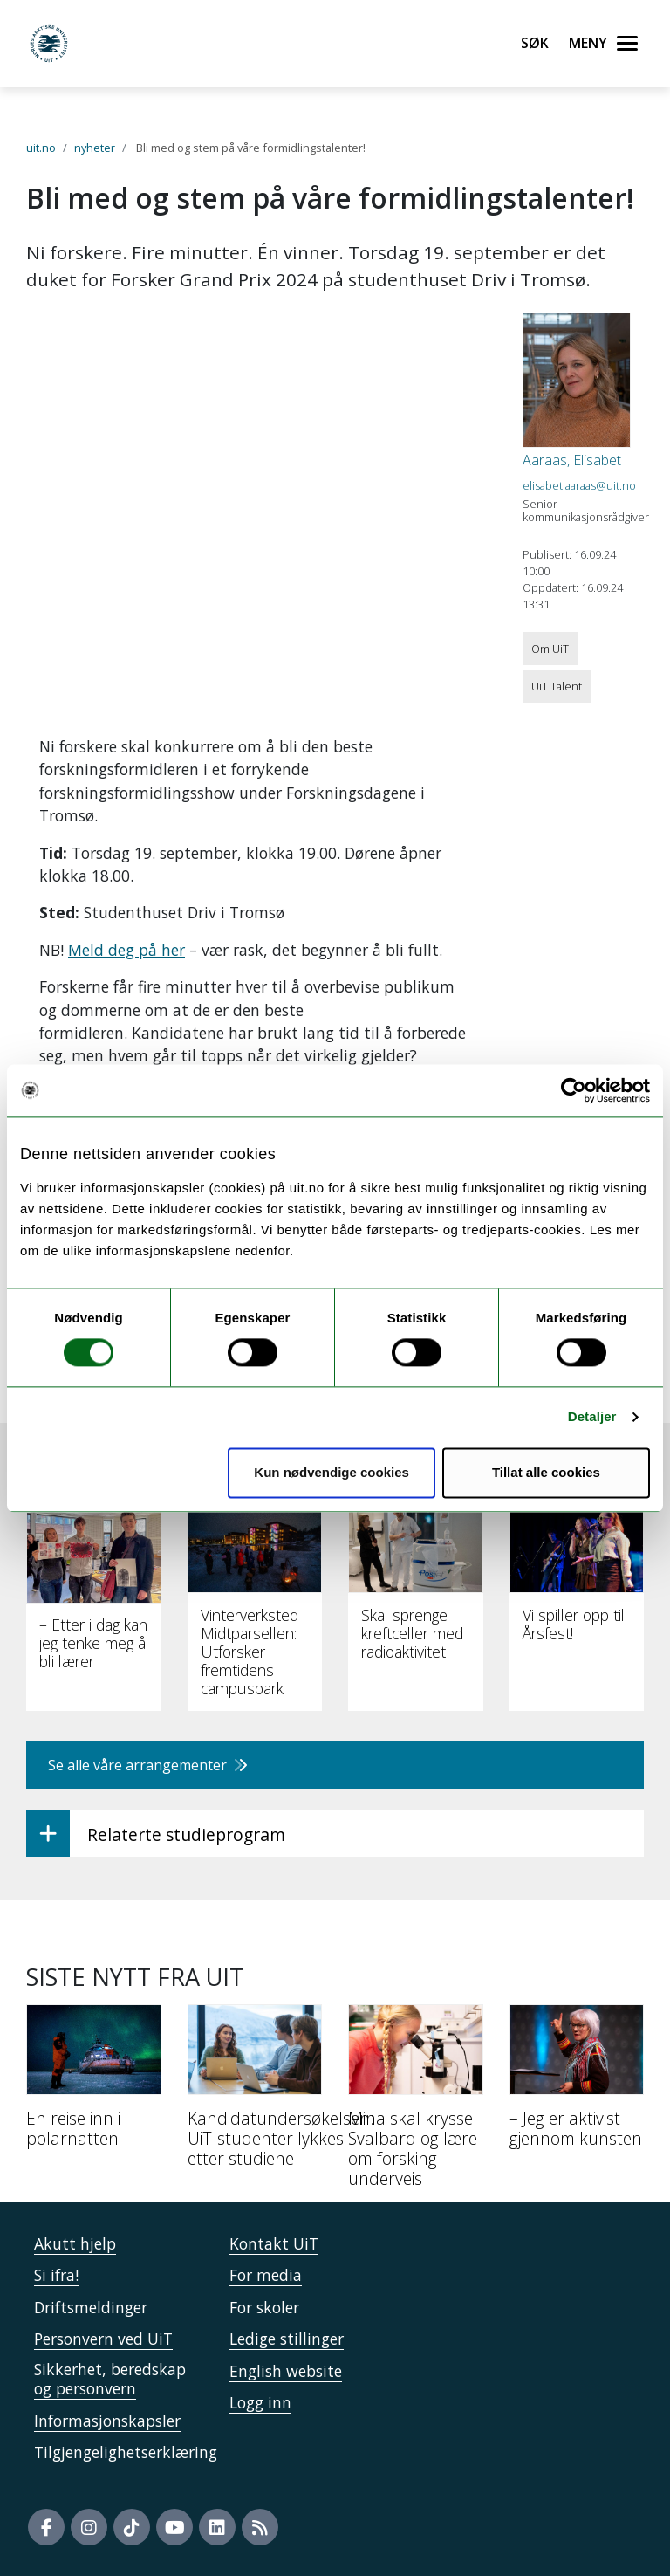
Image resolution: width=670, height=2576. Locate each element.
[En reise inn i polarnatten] (93, 2082)
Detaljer (592, 1417)
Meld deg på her (126, 949)
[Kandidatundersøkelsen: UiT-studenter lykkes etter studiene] (255, 2092)
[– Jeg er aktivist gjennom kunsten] (577, 2082)
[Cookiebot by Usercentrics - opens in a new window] (573, 1090)
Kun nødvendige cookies (331, 1472)
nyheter (94, 147)
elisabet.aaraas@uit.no (579, 485)
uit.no (41, 147)
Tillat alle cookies (546, 1472)
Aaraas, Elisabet (572, 460)
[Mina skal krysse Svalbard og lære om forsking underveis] (415, 2103)
